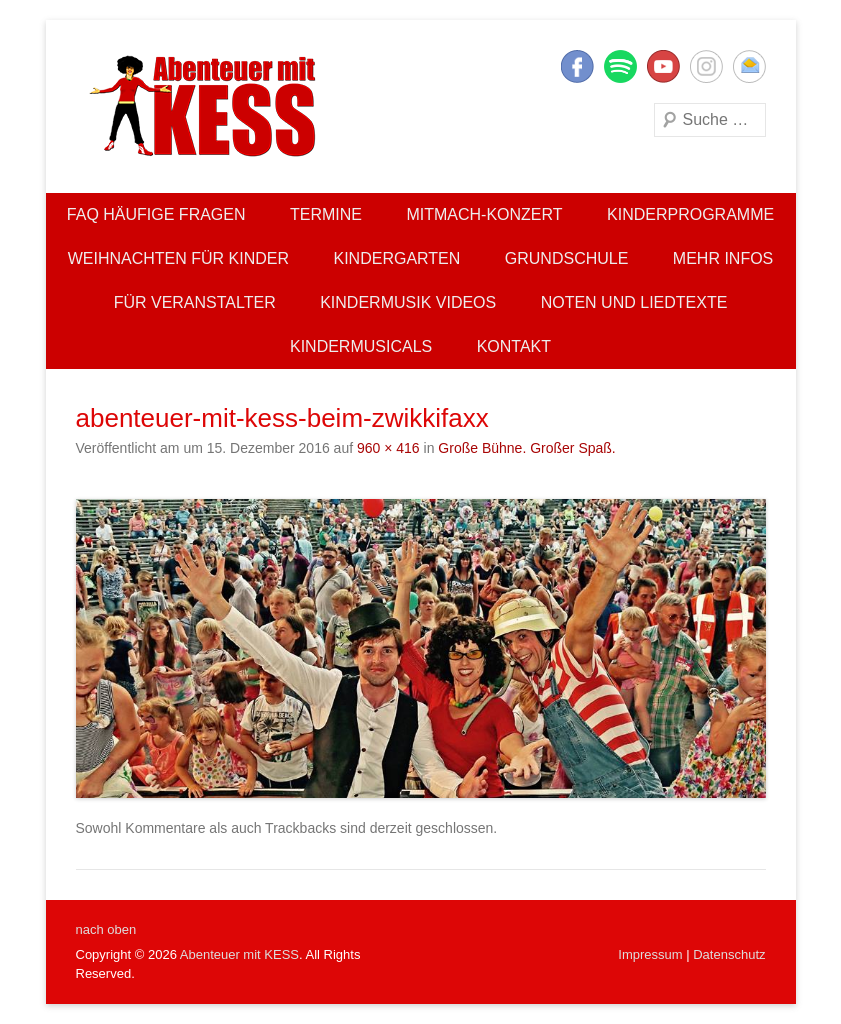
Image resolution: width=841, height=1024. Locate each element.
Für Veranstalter (195, 302)
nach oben (106, 929)
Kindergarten (397, 258)
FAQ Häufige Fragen (156, 214)
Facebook (577, 66)
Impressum (650, 954)
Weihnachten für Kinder (178, 258)
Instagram (706, 66)
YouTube (663, 66)
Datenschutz (729, 954)
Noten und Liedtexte (634, 302)
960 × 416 (388, 448)
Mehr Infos (723, 258)
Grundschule (567, 258)
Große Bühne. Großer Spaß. (526, 448)
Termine (326, 214)
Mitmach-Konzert (484, 214)
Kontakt (514, 346)
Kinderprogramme (690, 214)
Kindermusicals (361, 346)
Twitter (620, 66)
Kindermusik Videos (408, 302)
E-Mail (749, 66)
